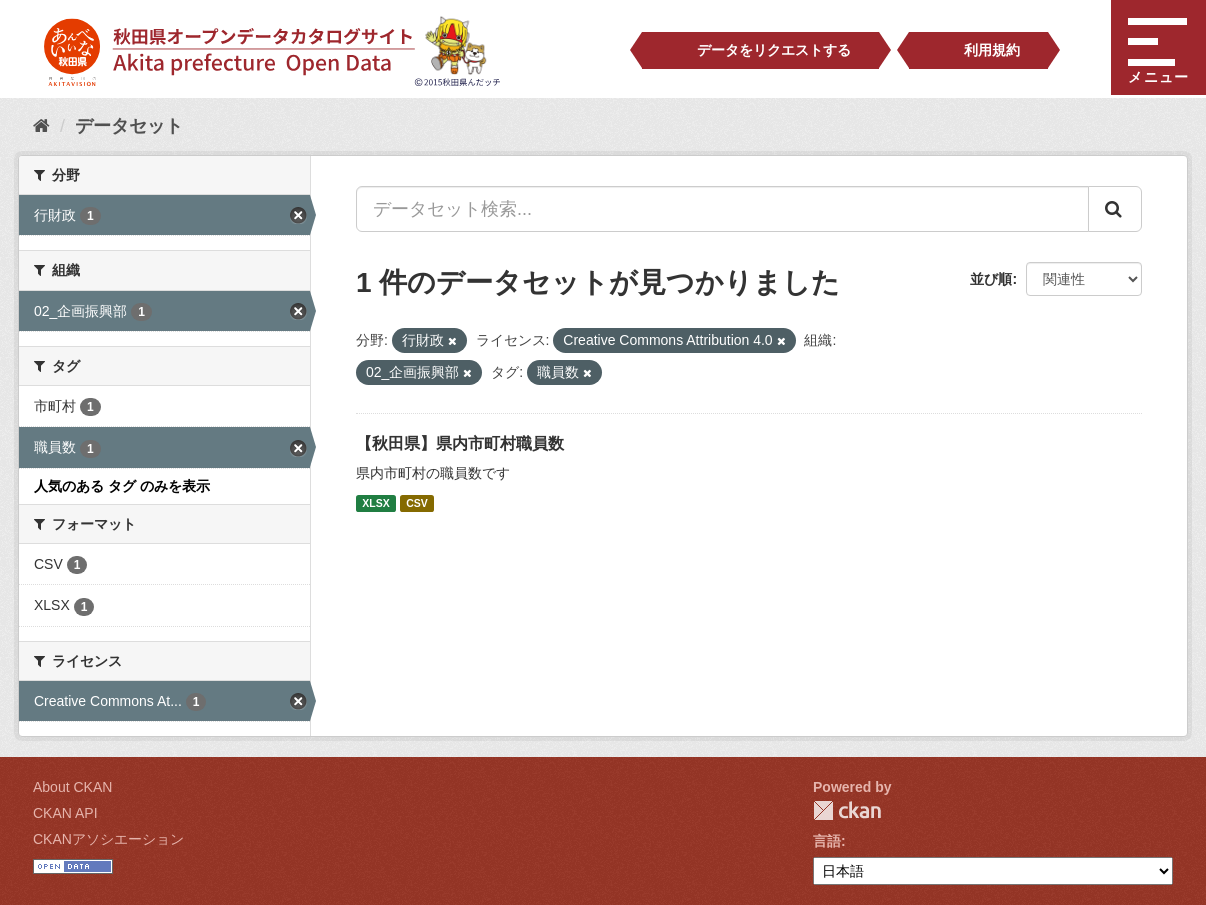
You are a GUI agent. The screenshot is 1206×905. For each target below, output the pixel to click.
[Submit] (1115, 209)
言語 (827, 841)
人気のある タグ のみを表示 (122, 486)
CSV (417, 503)
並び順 (991, 279)
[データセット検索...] (722, 209)
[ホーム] (41, 126)
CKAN (847, 810)
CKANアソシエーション (108, 839)
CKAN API (65, 813)
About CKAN (72, 787)
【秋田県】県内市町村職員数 (460, 443)
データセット (129, 126)
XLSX (375, 503)
